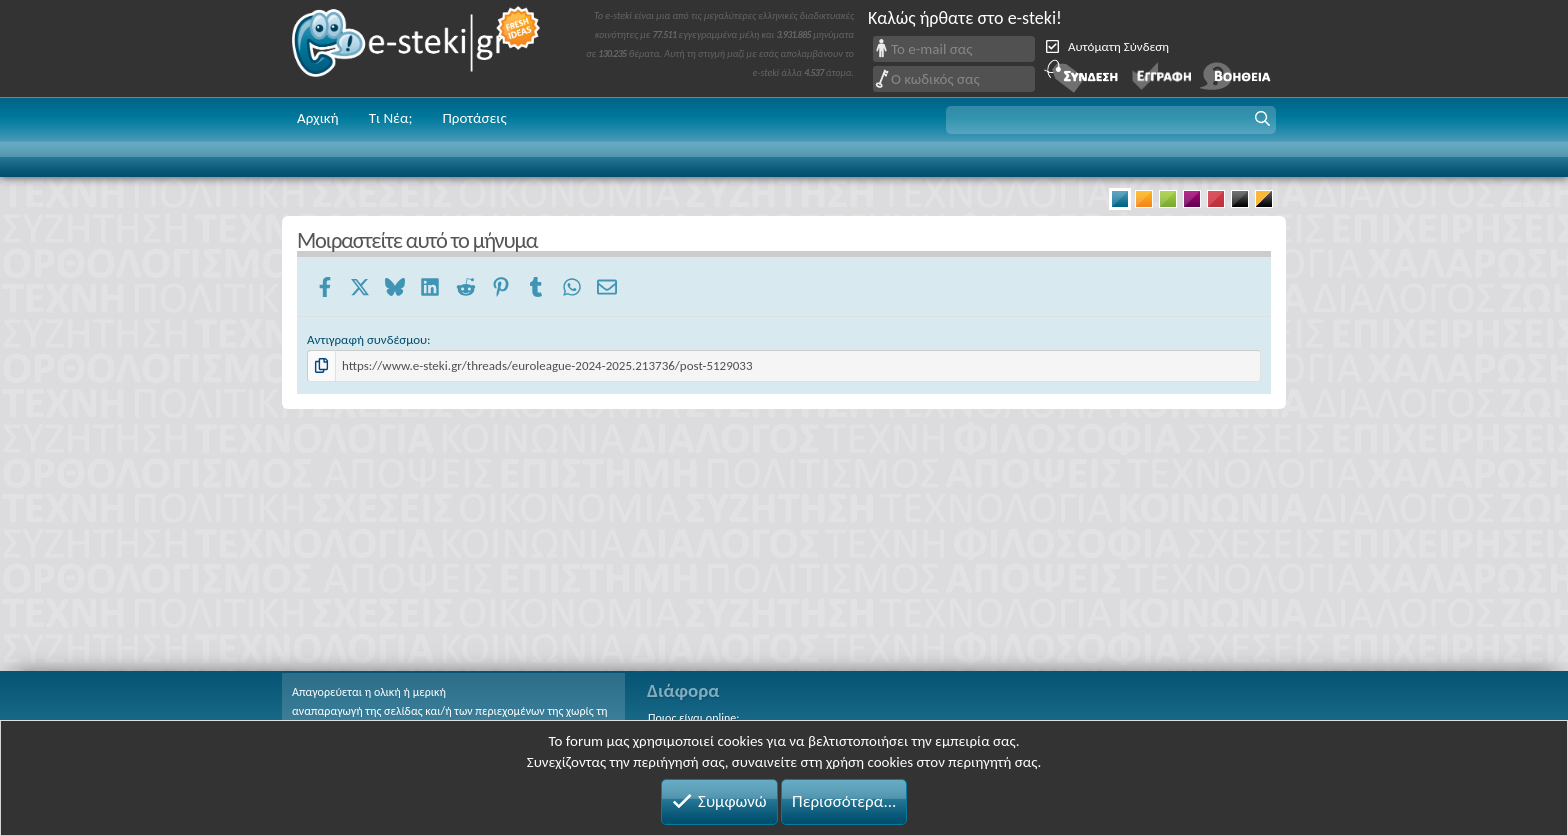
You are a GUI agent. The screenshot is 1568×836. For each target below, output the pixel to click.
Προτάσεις (474, 118)
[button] (1111, 120)
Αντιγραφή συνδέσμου (367, 339)
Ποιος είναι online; (693, 718)
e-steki (417, 48)
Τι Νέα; (391, 118)
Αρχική (318, 118)
